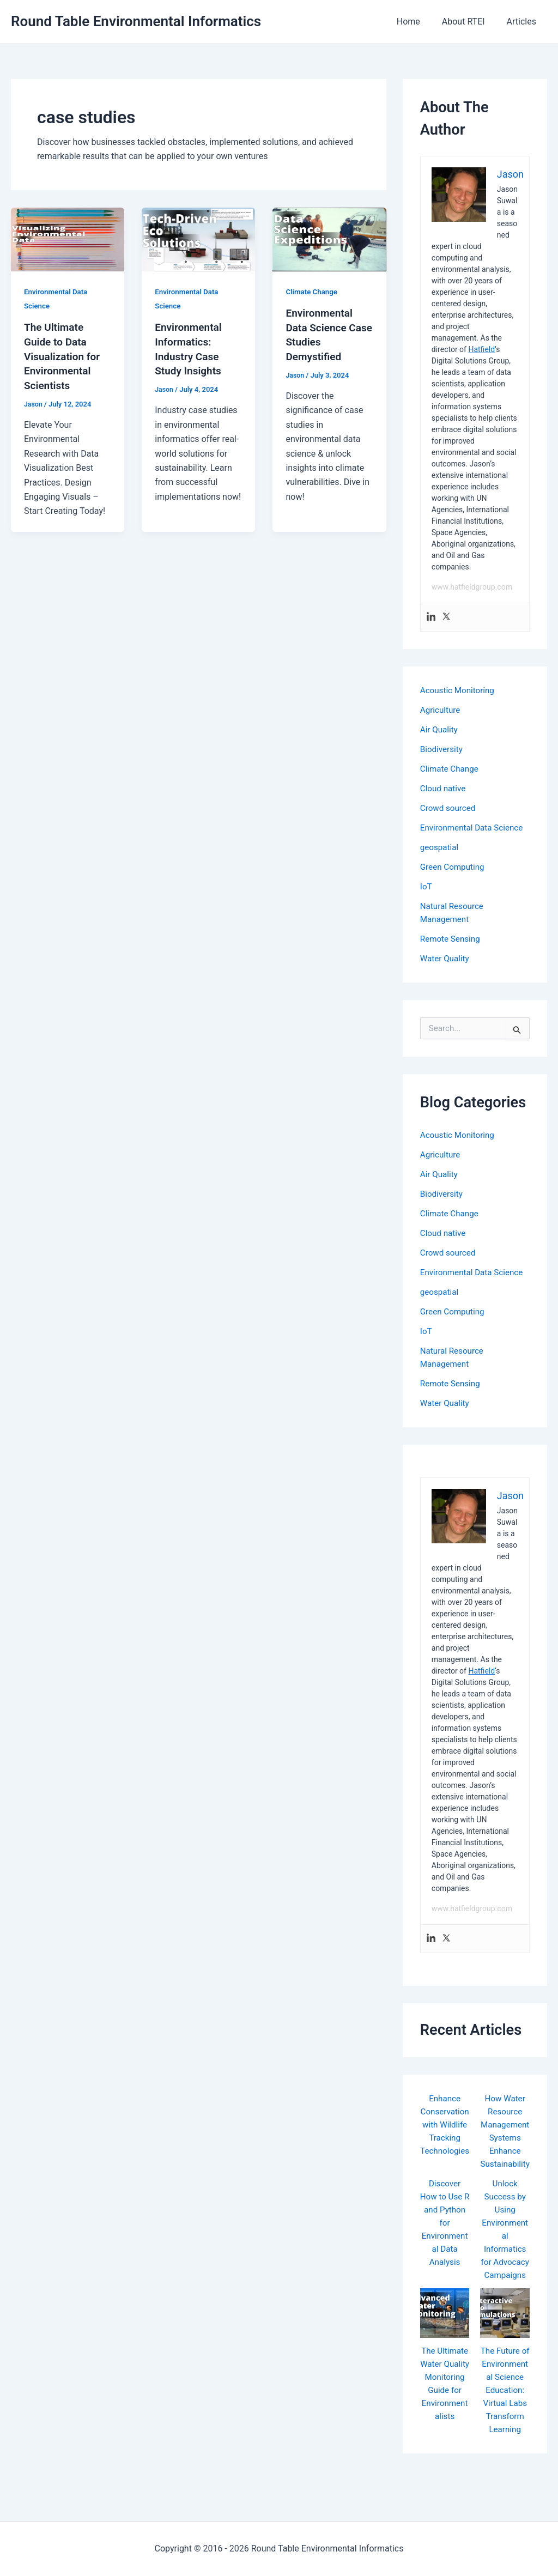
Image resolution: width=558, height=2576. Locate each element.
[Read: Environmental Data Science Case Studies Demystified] (329, 238)
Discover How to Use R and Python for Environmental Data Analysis (444, 2235)
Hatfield (481, 349)
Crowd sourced (449, 808)
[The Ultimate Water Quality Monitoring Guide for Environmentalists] (445, 2339)
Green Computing (454, 867)
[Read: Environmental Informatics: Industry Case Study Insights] (198, 238)
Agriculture (441, 710)
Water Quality (446, 958)
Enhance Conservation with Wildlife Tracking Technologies (445, 2137)
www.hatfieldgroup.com (472, 587)
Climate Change (313, 291)
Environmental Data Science (474, 827)
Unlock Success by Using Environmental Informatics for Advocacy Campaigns (505, 2248)
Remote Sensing (451, 939)
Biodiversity (442, 749)
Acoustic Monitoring (459, 690)
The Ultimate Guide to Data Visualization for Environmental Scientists (64, 355)
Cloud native (444, 788)
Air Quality (440, 729)
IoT (426, 886)
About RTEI (470, 21)
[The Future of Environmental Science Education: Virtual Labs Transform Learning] (505, 2339)
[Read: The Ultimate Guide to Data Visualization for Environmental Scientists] (67, 238)
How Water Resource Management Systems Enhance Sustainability (505, 2137)
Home (419, 21)
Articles (523, 21)
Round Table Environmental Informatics (136, 21)
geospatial (440, 847)
